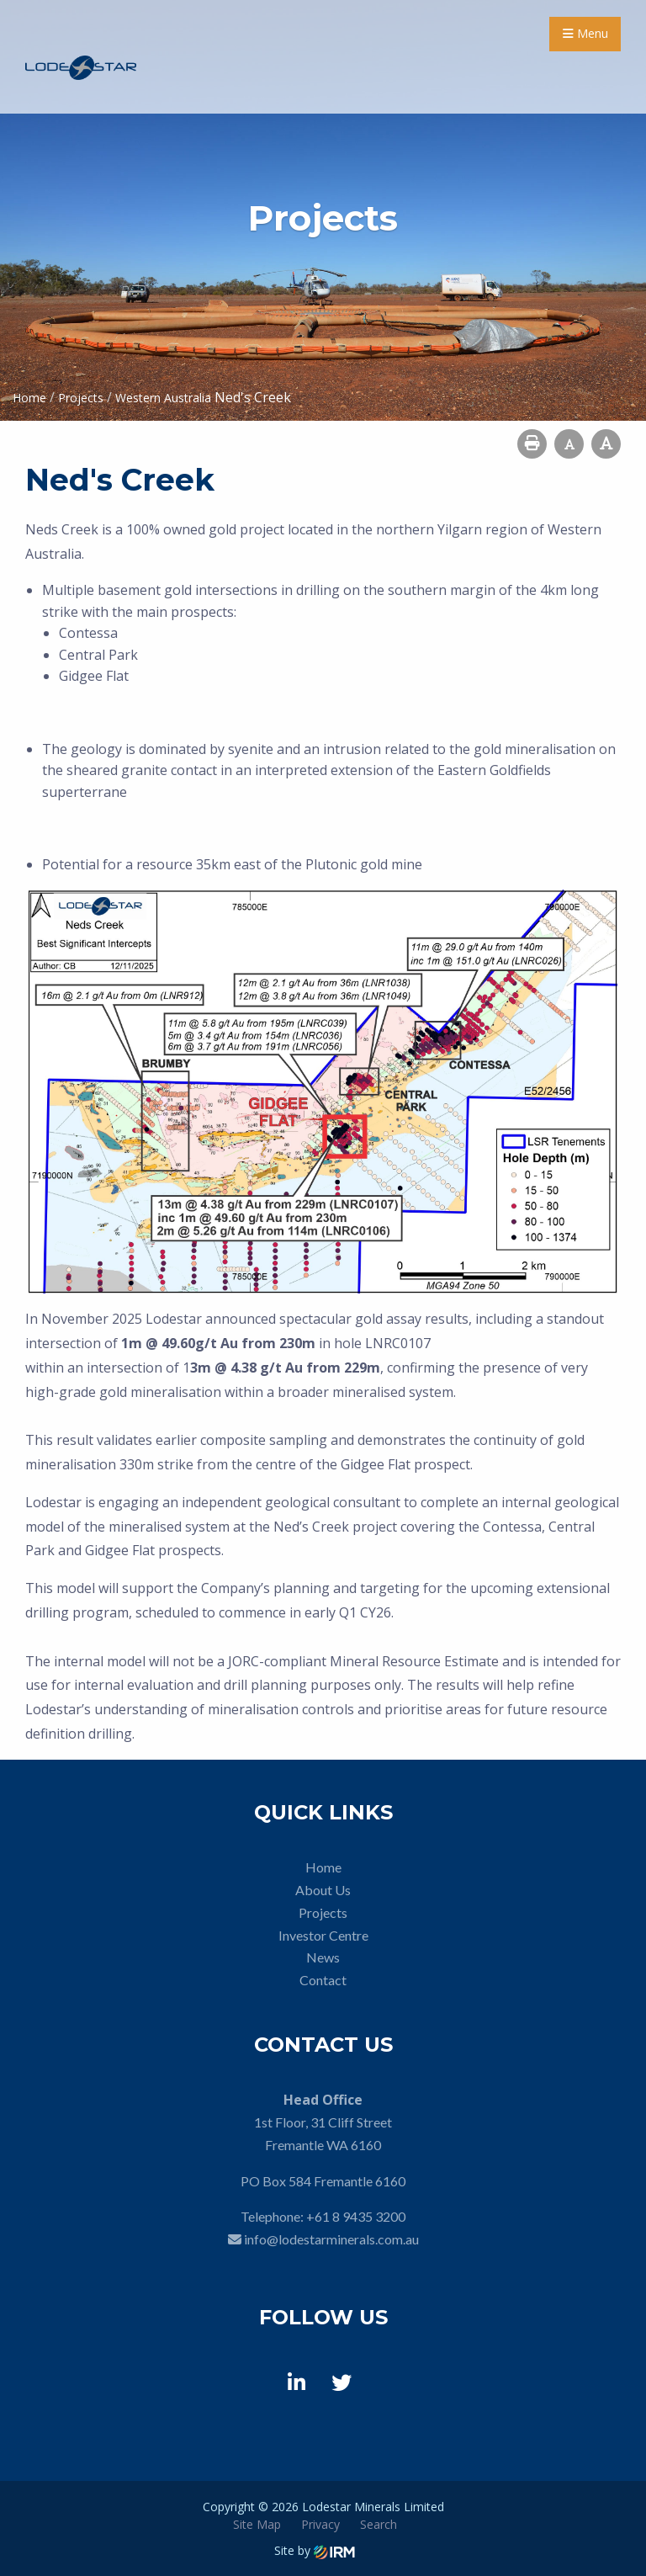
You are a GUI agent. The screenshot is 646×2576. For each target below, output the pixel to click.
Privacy (320, 2524)
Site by (314, 2550)
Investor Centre (323, 1935)
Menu (585, 33)
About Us (323, 1890)
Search (378, 2524)
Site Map (257, 2524)
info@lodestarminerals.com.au (331, 2239)
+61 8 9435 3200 (355, 2216)
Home (323, 1867)
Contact (323, 1980)
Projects (323, 1912)
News (323, 1957)
